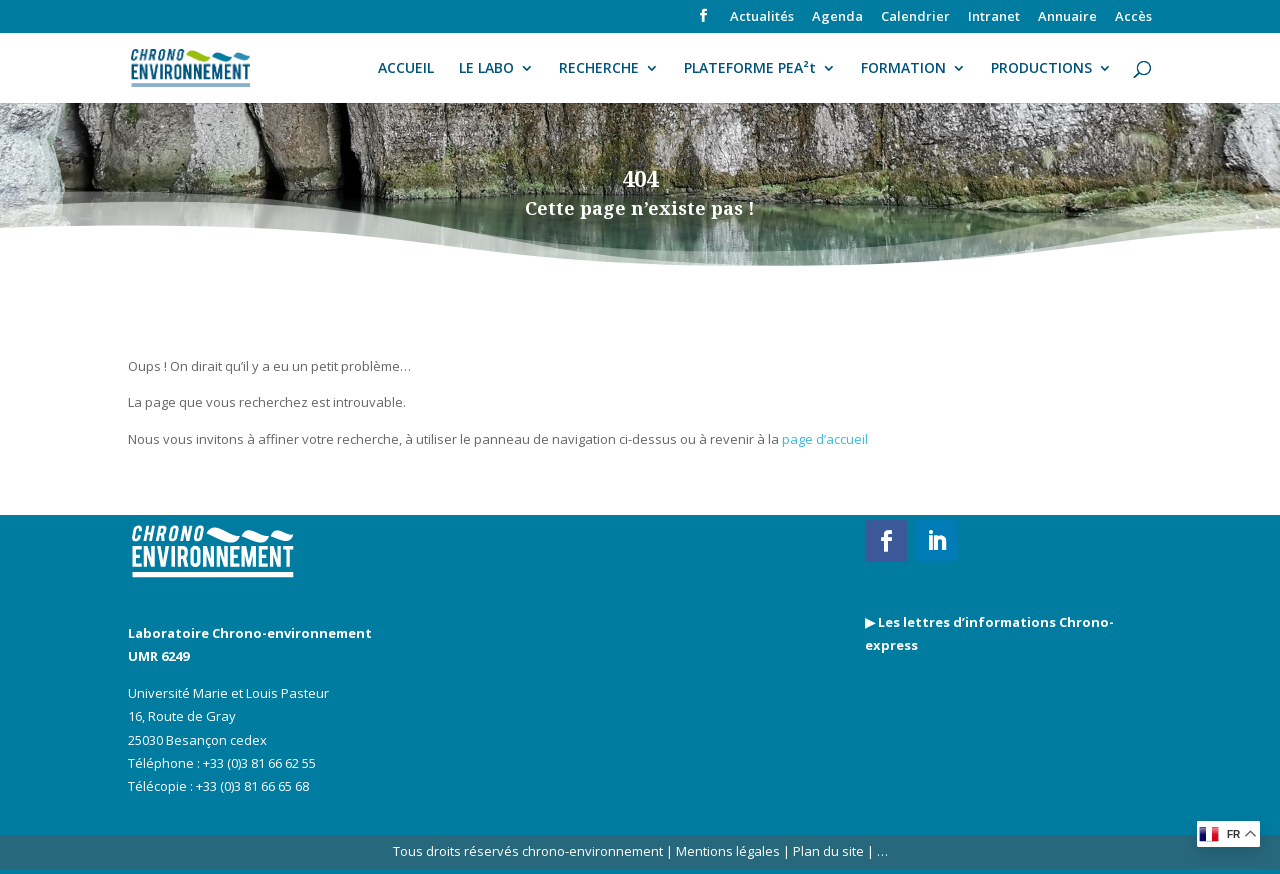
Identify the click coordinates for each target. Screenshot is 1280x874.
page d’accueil (825, 439)
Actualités (762, 17)
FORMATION (903, 69)
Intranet (994, 17)
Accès (1133, 17)
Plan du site (827, 851)
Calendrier (915, 17)
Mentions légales (728, 851)
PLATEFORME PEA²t (750, 69)
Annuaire (1067, 17)
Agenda (837, 17)
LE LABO (486, 69)
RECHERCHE (599, 69)
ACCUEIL (406, 69)
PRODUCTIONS (1041, 69)
